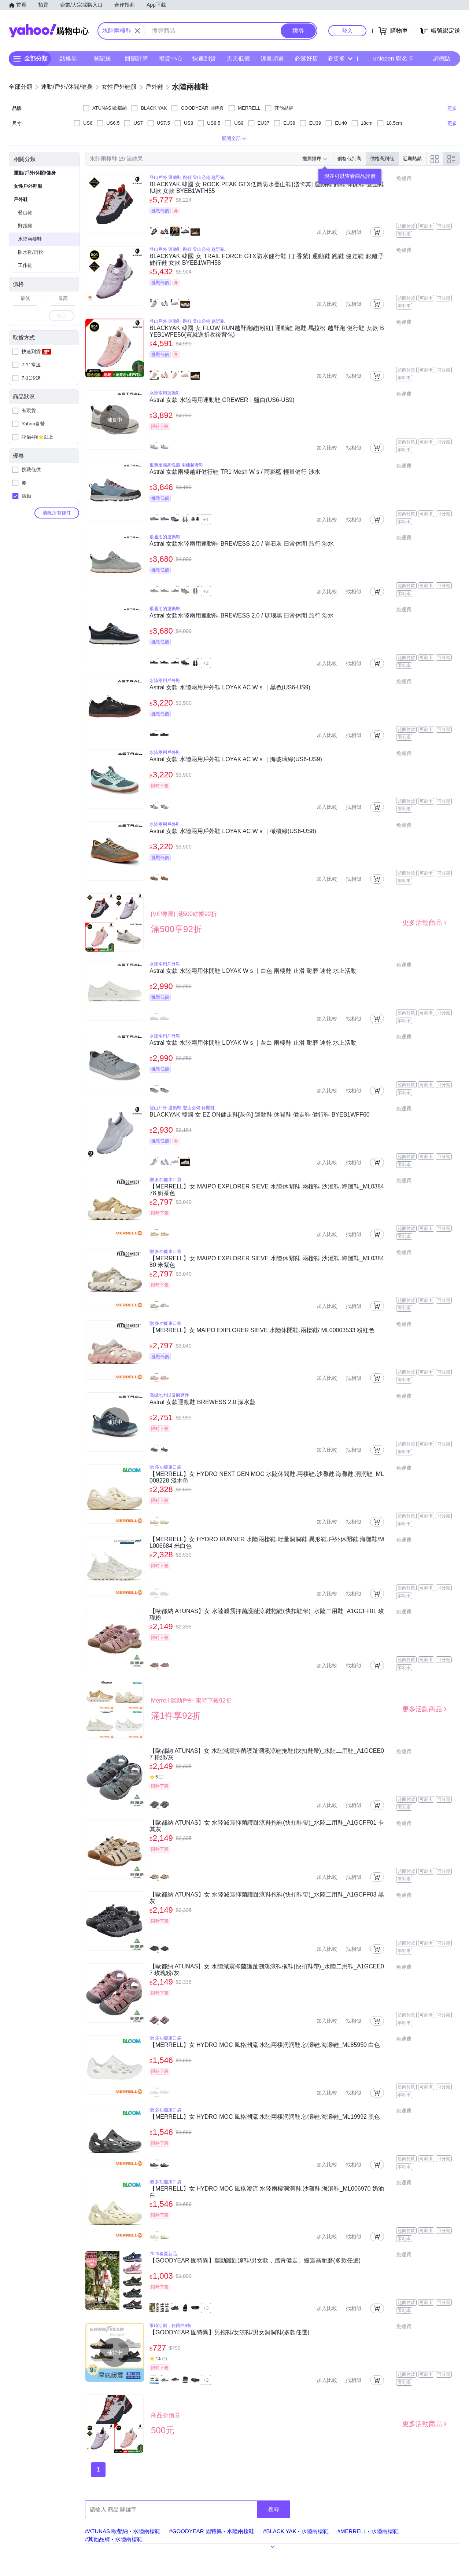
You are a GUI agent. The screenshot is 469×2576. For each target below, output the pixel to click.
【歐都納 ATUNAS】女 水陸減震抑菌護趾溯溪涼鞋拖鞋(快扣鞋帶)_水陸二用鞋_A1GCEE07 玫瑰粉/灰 (266, 1969)
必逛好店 (306, 58)
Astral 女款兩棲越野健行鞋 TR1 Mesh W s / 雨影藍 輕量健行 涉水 (234, 472)
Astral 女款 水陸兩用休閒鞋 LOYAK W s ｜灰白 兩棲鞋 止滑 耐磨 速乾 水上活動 (253, 1043)
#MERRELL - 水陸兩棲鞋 (368, 2531)
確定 (61, 315)
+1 (206, 519)
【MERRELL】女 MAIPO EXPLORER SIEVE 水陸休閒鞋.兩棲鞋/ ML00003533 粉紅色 (261, 1330)
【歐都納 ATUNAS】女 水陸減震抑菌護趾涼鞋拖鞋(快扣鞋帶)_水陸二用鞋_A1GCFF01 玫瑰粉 (266, 1614)
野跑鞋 (25, 225)
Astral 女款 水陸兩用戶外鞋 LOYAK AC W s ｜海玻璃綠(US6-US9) (235, 759)
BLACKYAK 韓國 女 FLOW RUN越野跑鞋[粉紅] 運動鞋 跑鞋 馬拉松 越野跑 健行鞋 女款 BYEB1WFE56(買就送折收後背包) (266, 331)
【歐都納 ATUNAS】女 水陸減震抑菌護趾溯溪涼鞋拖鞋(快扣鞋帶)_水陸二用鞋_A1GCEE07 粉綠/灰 (266, 1754)
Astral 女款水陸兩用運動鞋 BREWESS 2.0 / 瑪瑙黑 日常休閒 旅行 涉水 (241, 615)
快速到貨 (204, 58)
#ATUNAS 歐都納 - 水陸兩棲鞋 (122, 2531)
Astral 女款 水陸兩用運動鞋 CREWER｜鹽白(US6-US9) (222, 400)
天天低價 (238, 58)
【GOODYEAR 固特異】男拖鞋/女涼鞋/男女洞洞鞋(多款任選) (229, 2332)
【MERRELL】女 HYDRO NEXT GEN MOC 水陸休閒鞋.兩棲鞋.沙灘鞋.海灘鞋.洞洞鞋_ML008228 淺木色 (266, 1477)
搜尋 (273, 2509)
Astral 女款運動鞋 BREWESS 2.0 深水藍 (202, 1402)
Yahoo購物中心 (49, 31)
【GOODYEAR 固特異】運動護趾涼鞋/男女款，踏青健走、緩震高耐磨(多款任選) (255, 2260)
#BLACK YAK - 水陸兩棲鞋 (296, 2531)
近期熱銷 (412, 158)
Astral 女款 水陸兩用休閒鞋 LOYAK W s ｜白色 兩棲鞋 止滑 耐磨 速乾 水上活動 (253, 971)
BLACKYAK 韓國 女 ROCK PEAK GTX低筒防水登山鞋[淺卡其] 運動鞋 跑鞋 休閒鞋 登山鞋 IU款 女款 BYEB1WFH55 (266, 187)
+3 (206, 2308)
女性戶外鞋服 (28, 186)
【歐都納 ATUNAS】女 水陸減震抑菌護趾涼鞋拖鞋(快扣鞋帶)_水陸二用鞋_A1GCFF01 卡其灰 (266, 1826)
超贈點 (436, 58)
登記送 (102, 58)
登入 (347, 31)
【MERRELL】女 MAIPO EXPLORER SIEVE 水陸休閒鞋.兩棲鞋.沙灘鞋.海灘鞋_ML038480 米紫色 (266, 1261)
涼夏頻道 (272, 58)
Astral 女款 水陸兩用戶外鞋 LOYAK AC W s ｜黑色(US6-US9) (229, 687)
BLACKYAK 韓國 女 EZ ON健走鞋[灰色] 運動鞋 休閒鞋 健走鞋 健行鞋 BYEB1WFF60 (259, 1114)
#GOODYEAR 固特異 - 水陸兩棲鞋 (212, 2531)
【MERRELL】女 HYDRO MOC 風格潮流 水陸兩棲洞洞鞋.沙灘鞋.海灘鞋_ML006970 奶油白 (266, 2191)
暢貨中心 (170, 58)
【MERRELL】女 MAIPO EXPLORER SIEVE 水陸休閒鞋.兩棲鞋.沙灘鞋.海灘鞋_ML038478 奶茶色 (266, 1189)
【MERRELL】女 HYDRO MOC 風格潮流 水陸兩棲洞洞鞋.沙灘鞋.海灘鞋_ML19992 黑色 (264, 2117)
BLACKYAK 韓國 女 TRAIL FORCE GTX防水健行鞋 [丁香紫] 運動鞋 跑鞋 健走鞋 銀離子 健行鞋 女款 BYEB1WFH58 (266, 259)
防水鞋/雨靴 (30, 252)
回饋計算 (136, 58)
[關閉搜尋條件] (137, 30)
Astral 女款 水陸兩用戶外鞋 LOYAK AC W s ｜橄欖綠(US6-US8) (232, 831)
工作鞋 (25, 265)
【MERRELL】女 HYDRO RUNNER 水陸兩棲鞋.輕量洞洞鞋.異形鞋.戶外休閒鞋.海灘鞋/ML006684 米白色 (266, 1542)
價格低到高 (349, 158)
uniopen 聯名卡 (388, 58)
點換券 (68, 58)
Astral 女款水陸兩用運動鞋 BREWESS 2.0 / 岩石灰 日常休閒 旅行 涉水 (241, 544)
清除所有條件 (57, 513)
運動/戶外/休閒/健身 (35, 173)
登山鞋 (25, 212)
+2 (206, 591)
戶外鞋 (21, 199)
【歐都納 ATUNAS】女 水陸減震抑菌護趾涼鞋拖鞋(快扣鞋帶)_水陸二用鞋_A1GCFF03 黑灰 (266, 1897)
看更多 (340, 58)
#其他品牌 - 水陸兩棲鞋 (114, 2539)
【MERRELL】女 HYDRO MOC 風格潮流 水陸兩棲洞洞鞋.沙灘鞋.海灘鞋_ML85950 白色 (264, 2045)
